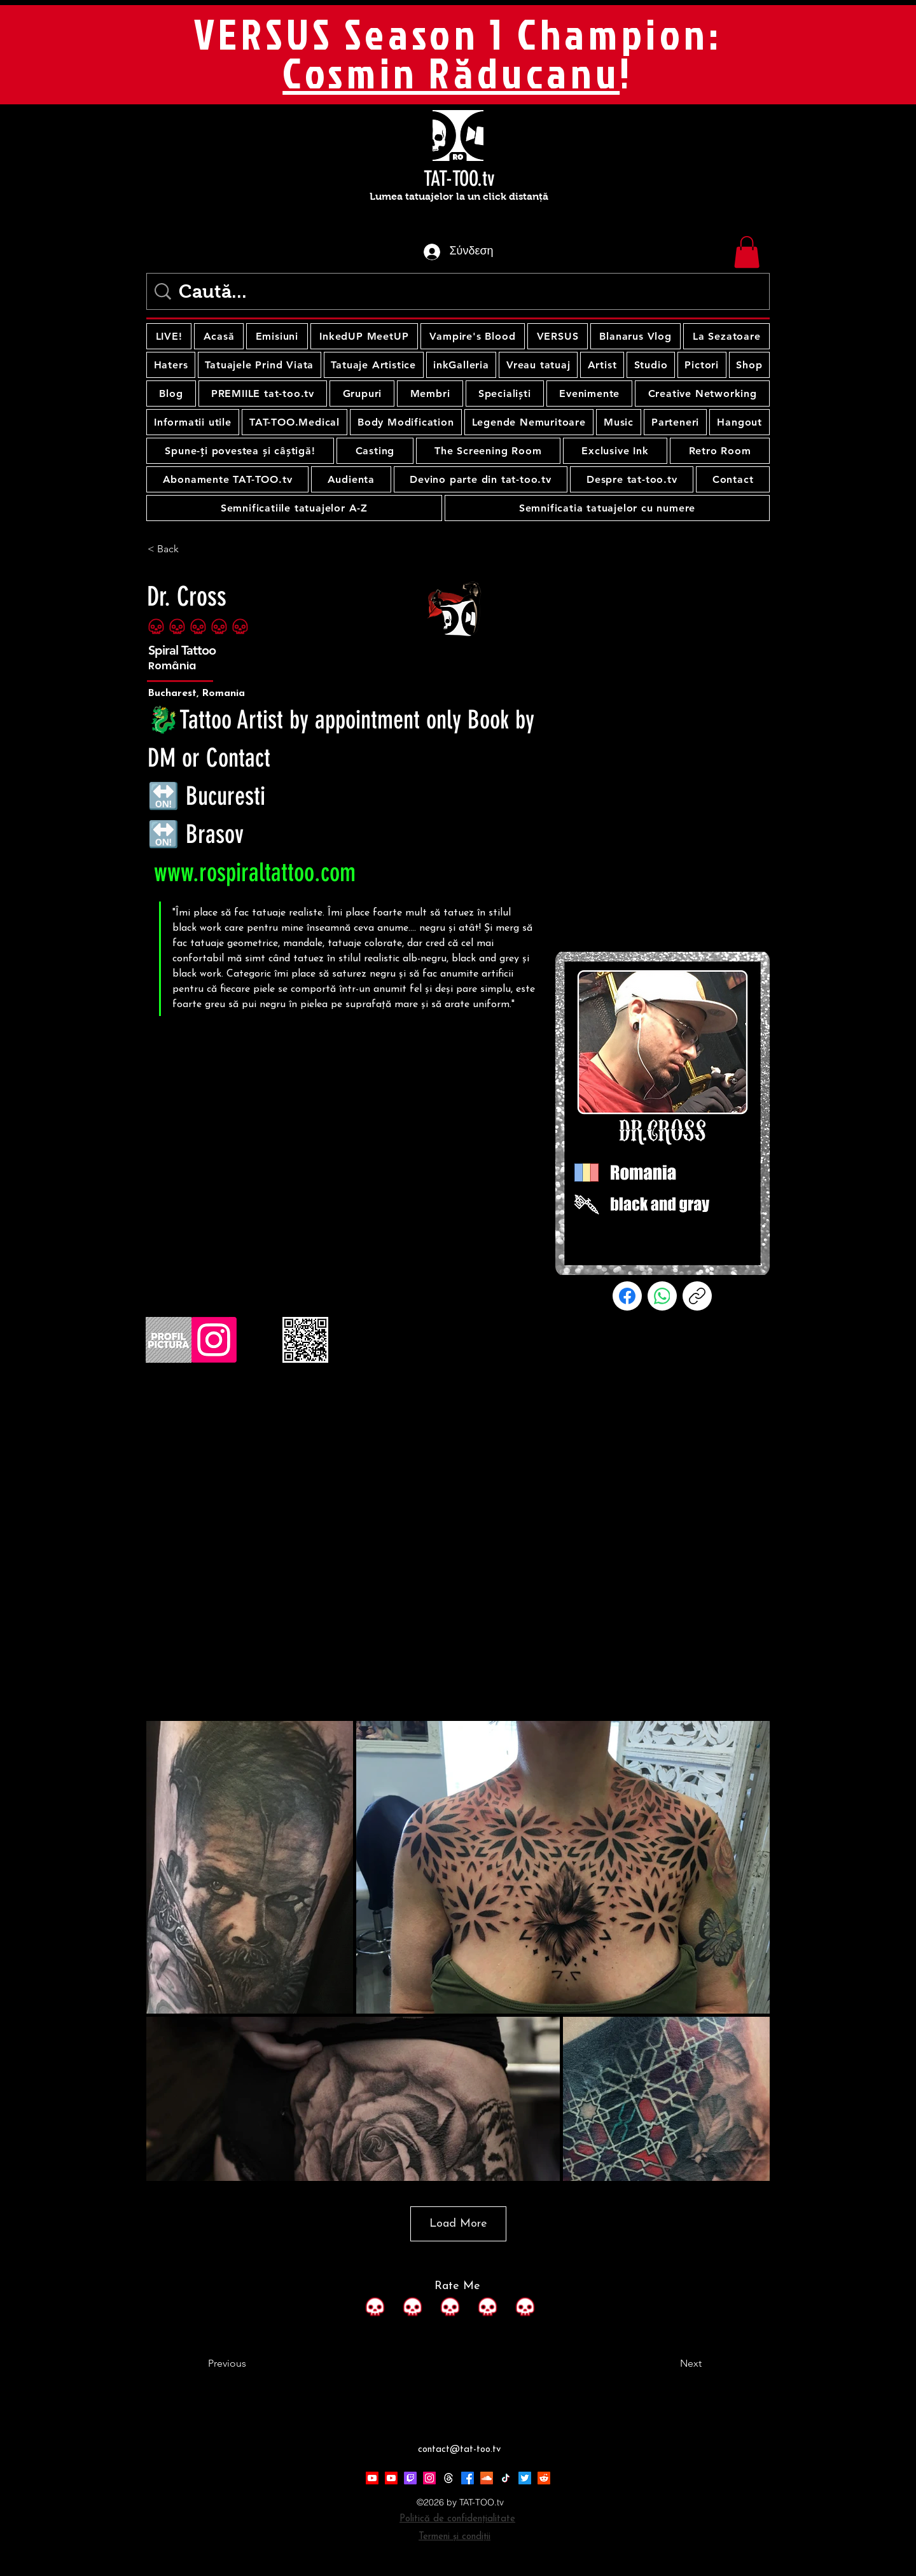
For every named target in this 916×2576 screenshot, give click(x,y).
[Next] (670, 2363)
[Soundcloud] (486, 2478)
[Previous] (250, 2363)
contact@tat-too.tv (459, 2449)
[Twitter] (524, 2478)
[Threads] (448, 2478)
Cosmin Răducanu (451, 72)
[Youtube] (372, 2478)
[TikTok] (505, 2478)
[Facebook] (627, 1296)
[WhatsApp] (662, 1296)
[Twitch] (410, 2478)
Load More (458, 2224)
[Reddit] (544, 2478)
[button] (746, 252)
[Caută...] (460, 291)
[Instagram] (429, 2478)
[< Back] (190, 549)
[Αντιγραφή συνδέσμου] (697, 1296)
